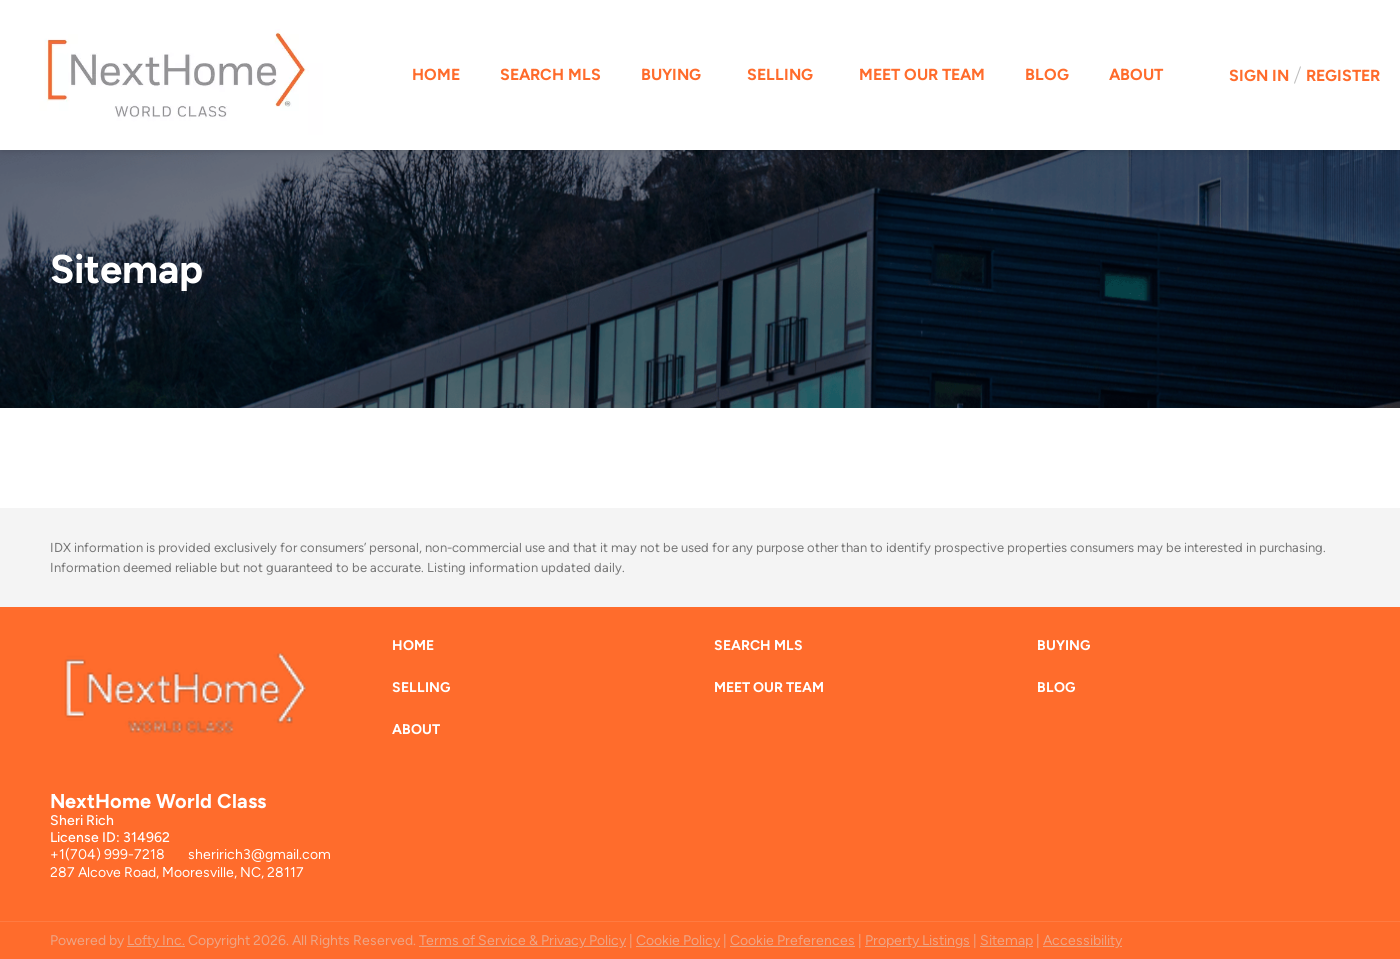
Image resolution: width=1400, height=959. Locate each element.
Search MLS (550, 74)
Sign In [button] (1259, 75)
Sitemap (1006, 940)
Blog (1047, 74)
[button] (418, 650)
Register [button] (1343, 75)
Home (436, 74)
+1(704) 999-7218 (107, 854)
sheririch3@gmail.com (259, 854)
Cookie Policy (678, 940)
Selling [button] (780, 74)
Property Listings (917, 940)
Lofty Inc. (156, 940)
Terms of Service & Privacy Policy (522, 940)
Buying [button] (671, 74)
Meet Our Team (922, 74)
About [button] (1136, 74)
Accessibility (1082, 940)
